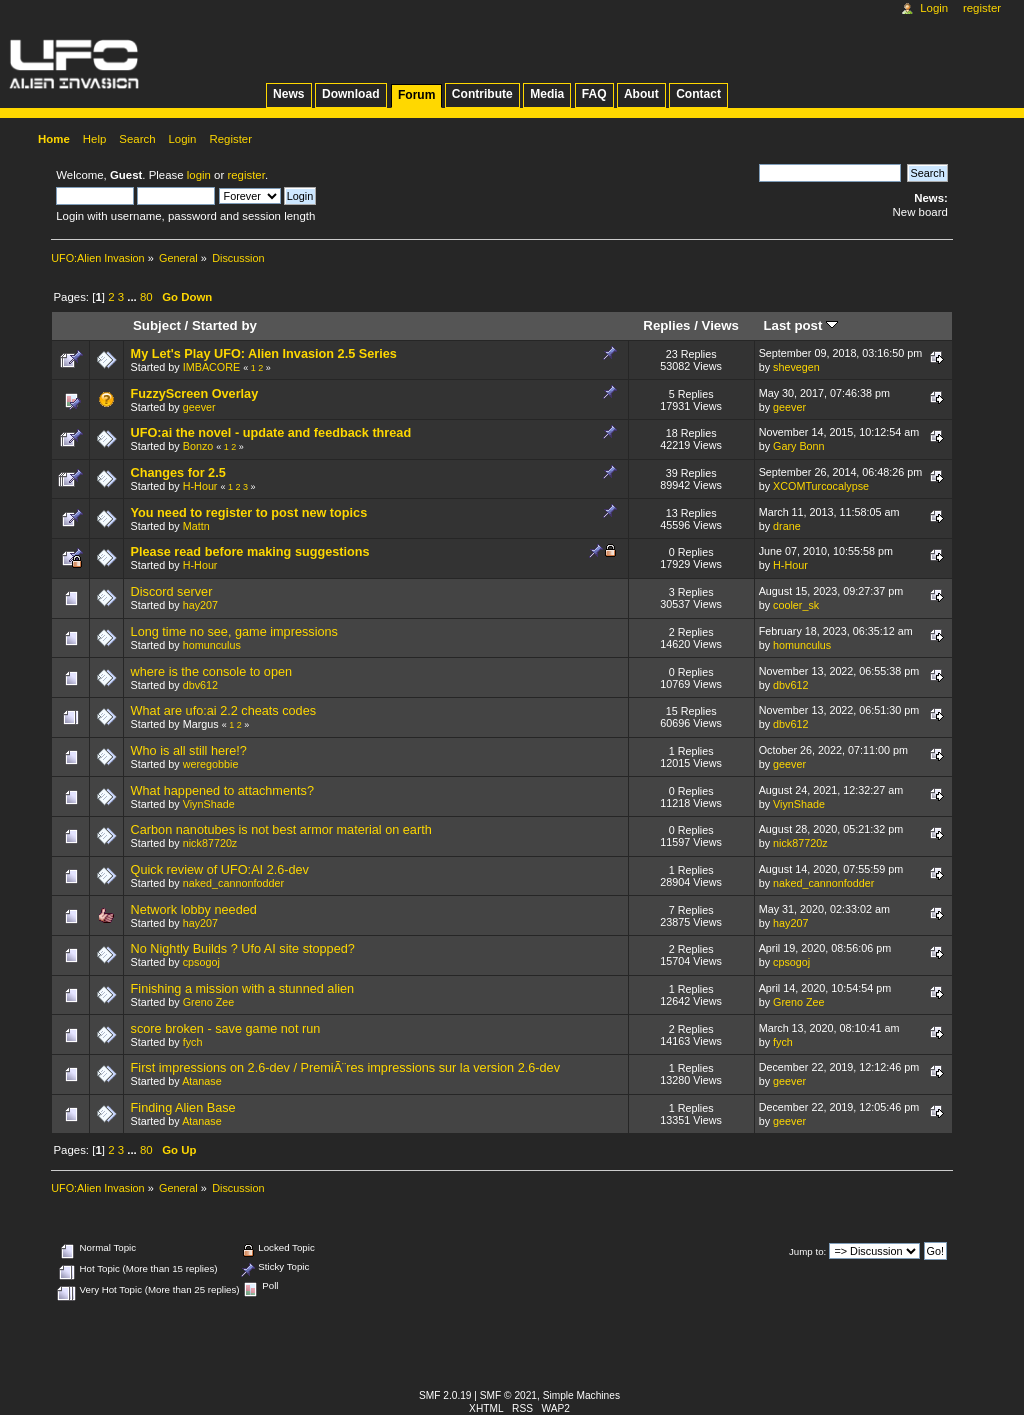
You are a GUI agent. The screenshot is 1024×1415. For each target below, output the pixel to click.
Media (547, 94)
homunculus (212, 645)
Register (982, 8)
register (245, 175)
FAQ (594, 94)
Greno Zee (209, 1002)
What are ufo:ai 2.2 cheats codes (224, 711)
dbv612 (200, 685)
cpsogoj (201, 962)
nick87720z (210, 843)
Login (934, 8)
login (199, 175)
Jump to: (807, 1251)
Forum (416, 95)
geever (199, 407)
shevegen (796, 367)
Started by (224, 325)
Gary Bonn (799, 446)
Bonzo (198, 446)
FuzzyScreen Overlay (195, 394)
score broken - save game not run (226, 1029)
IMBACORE (212, 367)
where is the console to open (212, 672)
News (288, 94)
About (641, 94)
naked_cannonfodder (233, 883)
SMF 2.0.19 (445, 1395)
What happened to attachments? (222, 791)
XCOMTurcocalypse (821, 486)
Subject (157, 325)
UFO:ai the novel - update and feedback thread (271, 433)
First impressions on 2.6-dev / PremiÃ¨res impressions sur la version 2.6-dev (345, 1068)
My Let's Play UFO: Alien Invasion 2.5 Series (264, 354)
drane (787, 526)
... (133, 297)
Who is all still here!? (189, 751)
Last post (800, 325)
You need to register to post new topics (249, 513)
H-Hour (200, 486)
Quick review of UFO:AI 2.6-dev (220, 870)
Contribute (482, 94)
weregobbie (211, 764)
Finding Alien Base (183, 1108)
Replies (666, 325)
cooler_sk (796, 605)
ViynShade (209, 804)
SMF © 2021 (508, 1395)
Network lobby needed (194, 910)
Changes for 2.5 (178, 473)
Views (720, 325)
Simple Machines (581, 1395)
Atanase (202, 1081)
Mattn (196, 526)
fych (193, 1042)
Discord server (172, 592)
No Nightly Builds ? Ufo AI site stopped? (243, 949)
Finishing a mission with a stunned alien (243, 989)
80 (146, 297)
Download (351, 94)
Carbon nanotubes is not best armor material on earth (281, 830)
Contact (698, 94)
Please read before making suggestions (250, 552)
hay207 (200, 605)
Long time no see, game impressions (234, 632)
